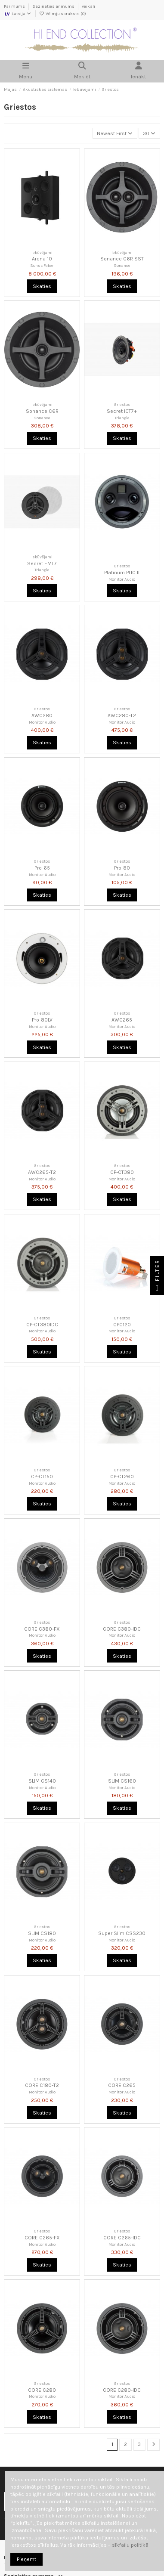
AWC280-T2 (122, 715)
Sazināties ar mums (53, 6)
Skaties (42, 286)
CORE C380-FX (42, 1629)
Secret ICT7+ (122, 411)
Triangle (122, 417)
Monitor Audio (121, 579)
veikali (88, 6)
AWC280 (42, 715)
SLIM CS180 (42, 1933)
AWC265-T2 (42, 1172)
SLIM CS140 (42, 1781)
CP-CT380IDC (42, 1325)
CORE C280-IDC (122, 2390)
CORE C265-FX (42, 2238)
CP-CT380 (122, 1172)
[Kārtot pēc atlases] (115, 133)
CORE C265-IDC (122, 2238)
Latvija (18, 13)
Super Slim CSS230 (121, 1933)
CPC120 (122, 1325)
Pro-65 (42, 868)
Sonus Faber (42, 265)
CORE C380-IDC (122, 1629)
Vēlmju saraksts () (62, 13)
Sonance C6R (42, 411)
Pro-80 (122, 868)
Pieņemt (26, 2559)
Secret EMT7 (42, 563)
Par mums (15, 6)
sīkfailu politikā (130, 2545)
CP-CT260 (122, 1477)
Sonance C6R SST (122, 259)
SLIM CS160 (122, 1781)
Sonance (122, 265)
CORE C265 (122, 2085)
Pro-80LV (42, 1020)
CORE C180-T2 (42, 2085)
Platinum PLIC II (121, 573)
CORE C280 (42, 2390)
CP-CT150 (42, 1477)
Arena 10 (42, 259)
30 (149, 133)
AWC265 (121, 1020)
